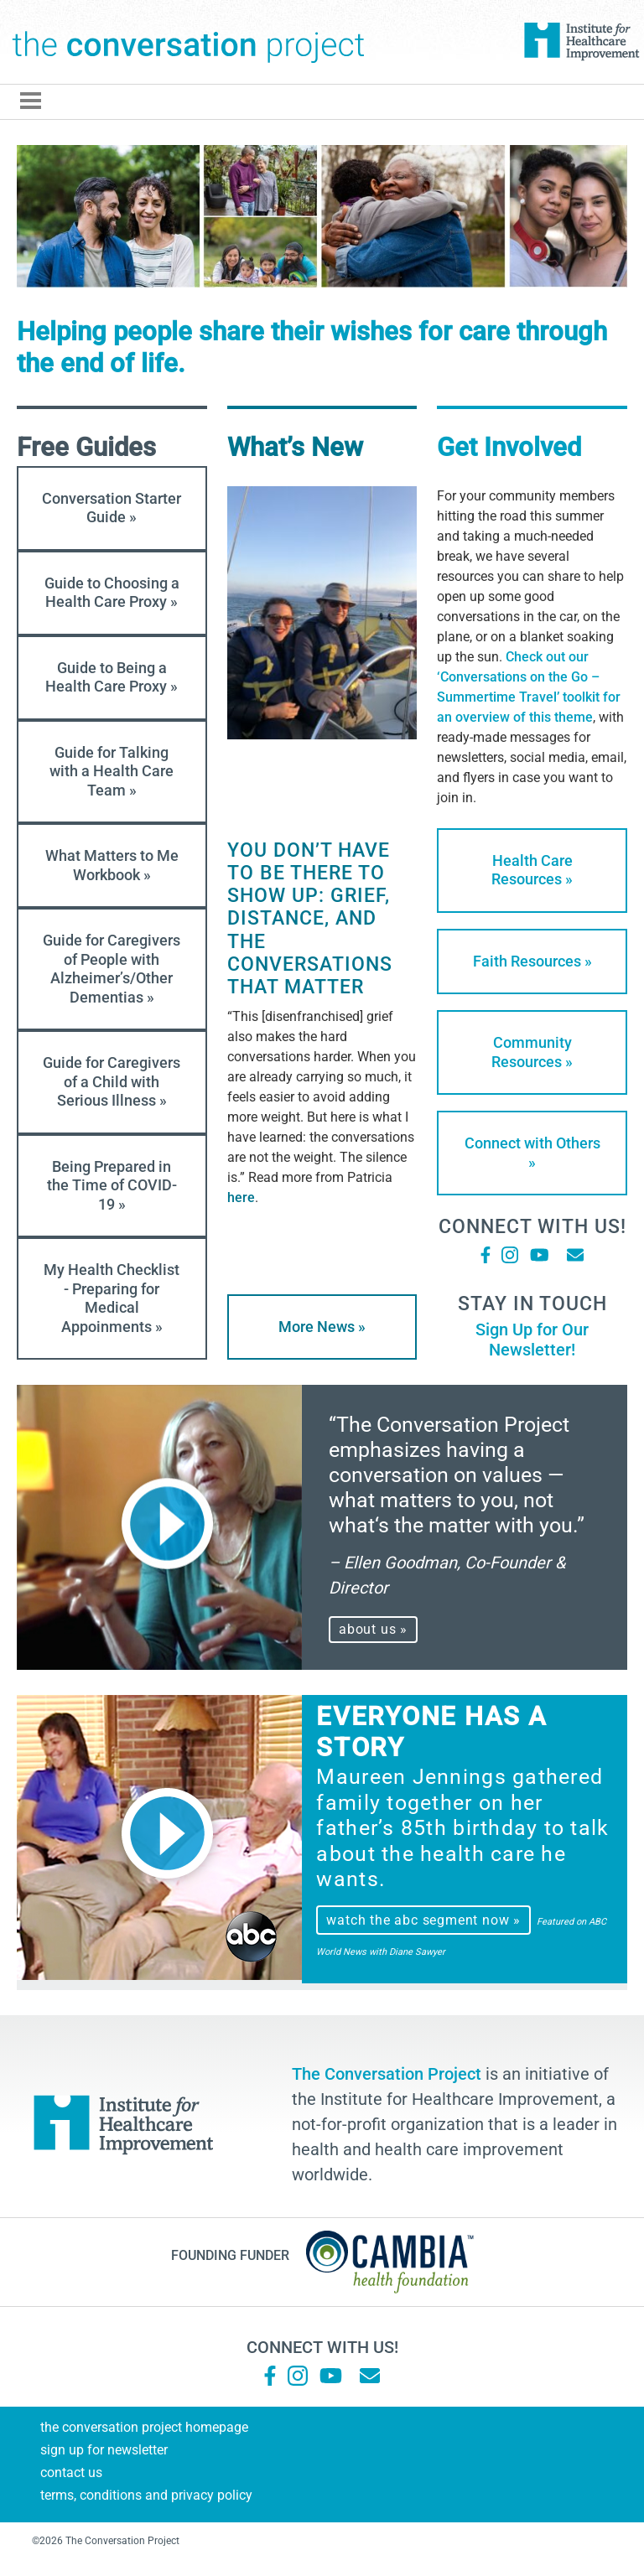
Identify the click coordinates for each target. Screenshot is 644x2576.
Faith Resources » (532, 961)
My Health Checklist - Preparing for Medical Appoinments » (111, 1298)
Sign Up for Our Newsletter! (532, 1339)
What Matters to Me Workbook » (112, 865)
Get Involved (509, 447)
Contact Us (71, 2472)
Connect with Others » (532, 1152)
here (241, 1197)
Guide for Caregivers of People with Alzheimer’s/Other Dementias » (111, 968)
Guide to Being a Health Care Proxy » (111, 677)
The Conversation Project (188, 42)
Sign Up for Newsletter (104, 2450)
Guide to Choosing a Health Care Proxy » (111, 592)
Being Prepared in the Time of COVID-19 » (112, 1185)
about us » (373, 1629)
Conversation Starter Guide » (111, 508)
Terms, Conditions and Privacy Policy (146, 2495)
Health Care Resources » (532, 870)
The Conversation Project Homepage (144, 2427)
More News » (322, 1326)
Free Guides (86, 447)
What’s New (295, 447)
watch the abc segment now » (423, 1920)
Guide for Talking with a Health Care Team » (111, 771)
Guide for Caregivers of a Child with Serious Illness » (111, 1081)
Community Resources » (532, 1052)
